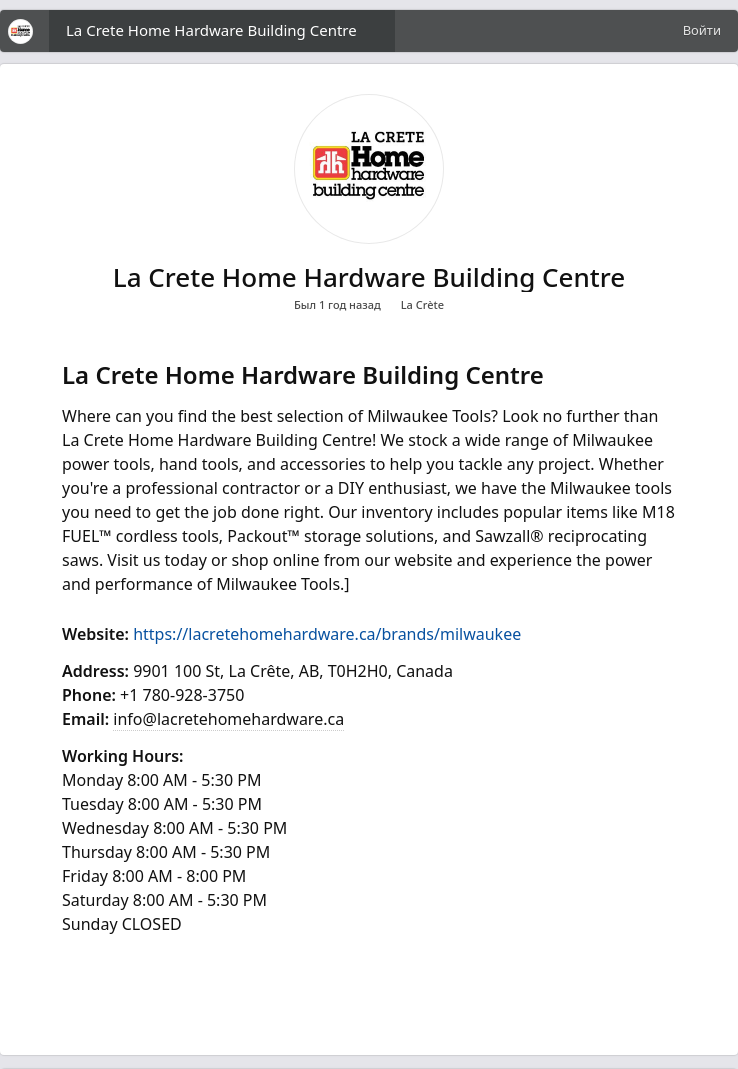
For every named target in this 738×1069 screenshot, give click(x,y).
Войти (702, 30)
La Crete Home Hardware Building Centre (211, 30)
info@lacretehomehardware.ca (228, 719)
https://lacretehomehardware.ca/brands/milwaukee (327, 634)
